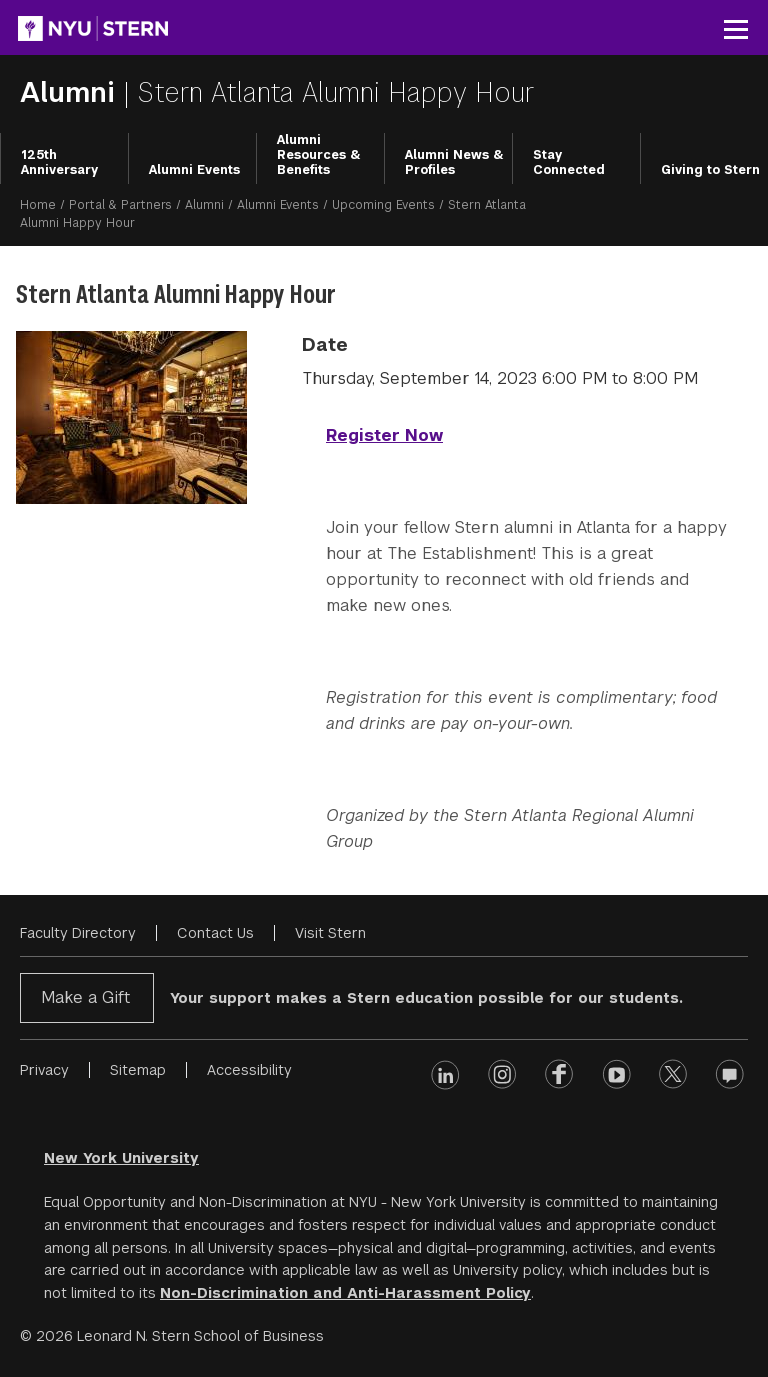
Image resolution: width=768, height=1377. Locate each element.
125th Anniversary (59, 162)
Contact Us (215, 933)
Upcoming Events (383, 205)
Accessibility (249, 1070)
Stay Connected (569, 162)
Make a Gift (85, 997)
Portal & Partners (120, 205)
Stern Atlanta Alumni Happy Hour (336, 92)
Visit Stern (330, 933)
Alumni (204, 205)
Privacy (44, 1070)
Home (38, 205)
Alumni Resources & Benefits (319, 155)
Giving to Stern (710, 170)
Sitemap (138, 1070)
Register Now (384, 435)
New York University (121, 1158)
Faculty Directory (78, 933)
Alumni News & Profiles (454, 162)
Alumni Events (194, 170)
